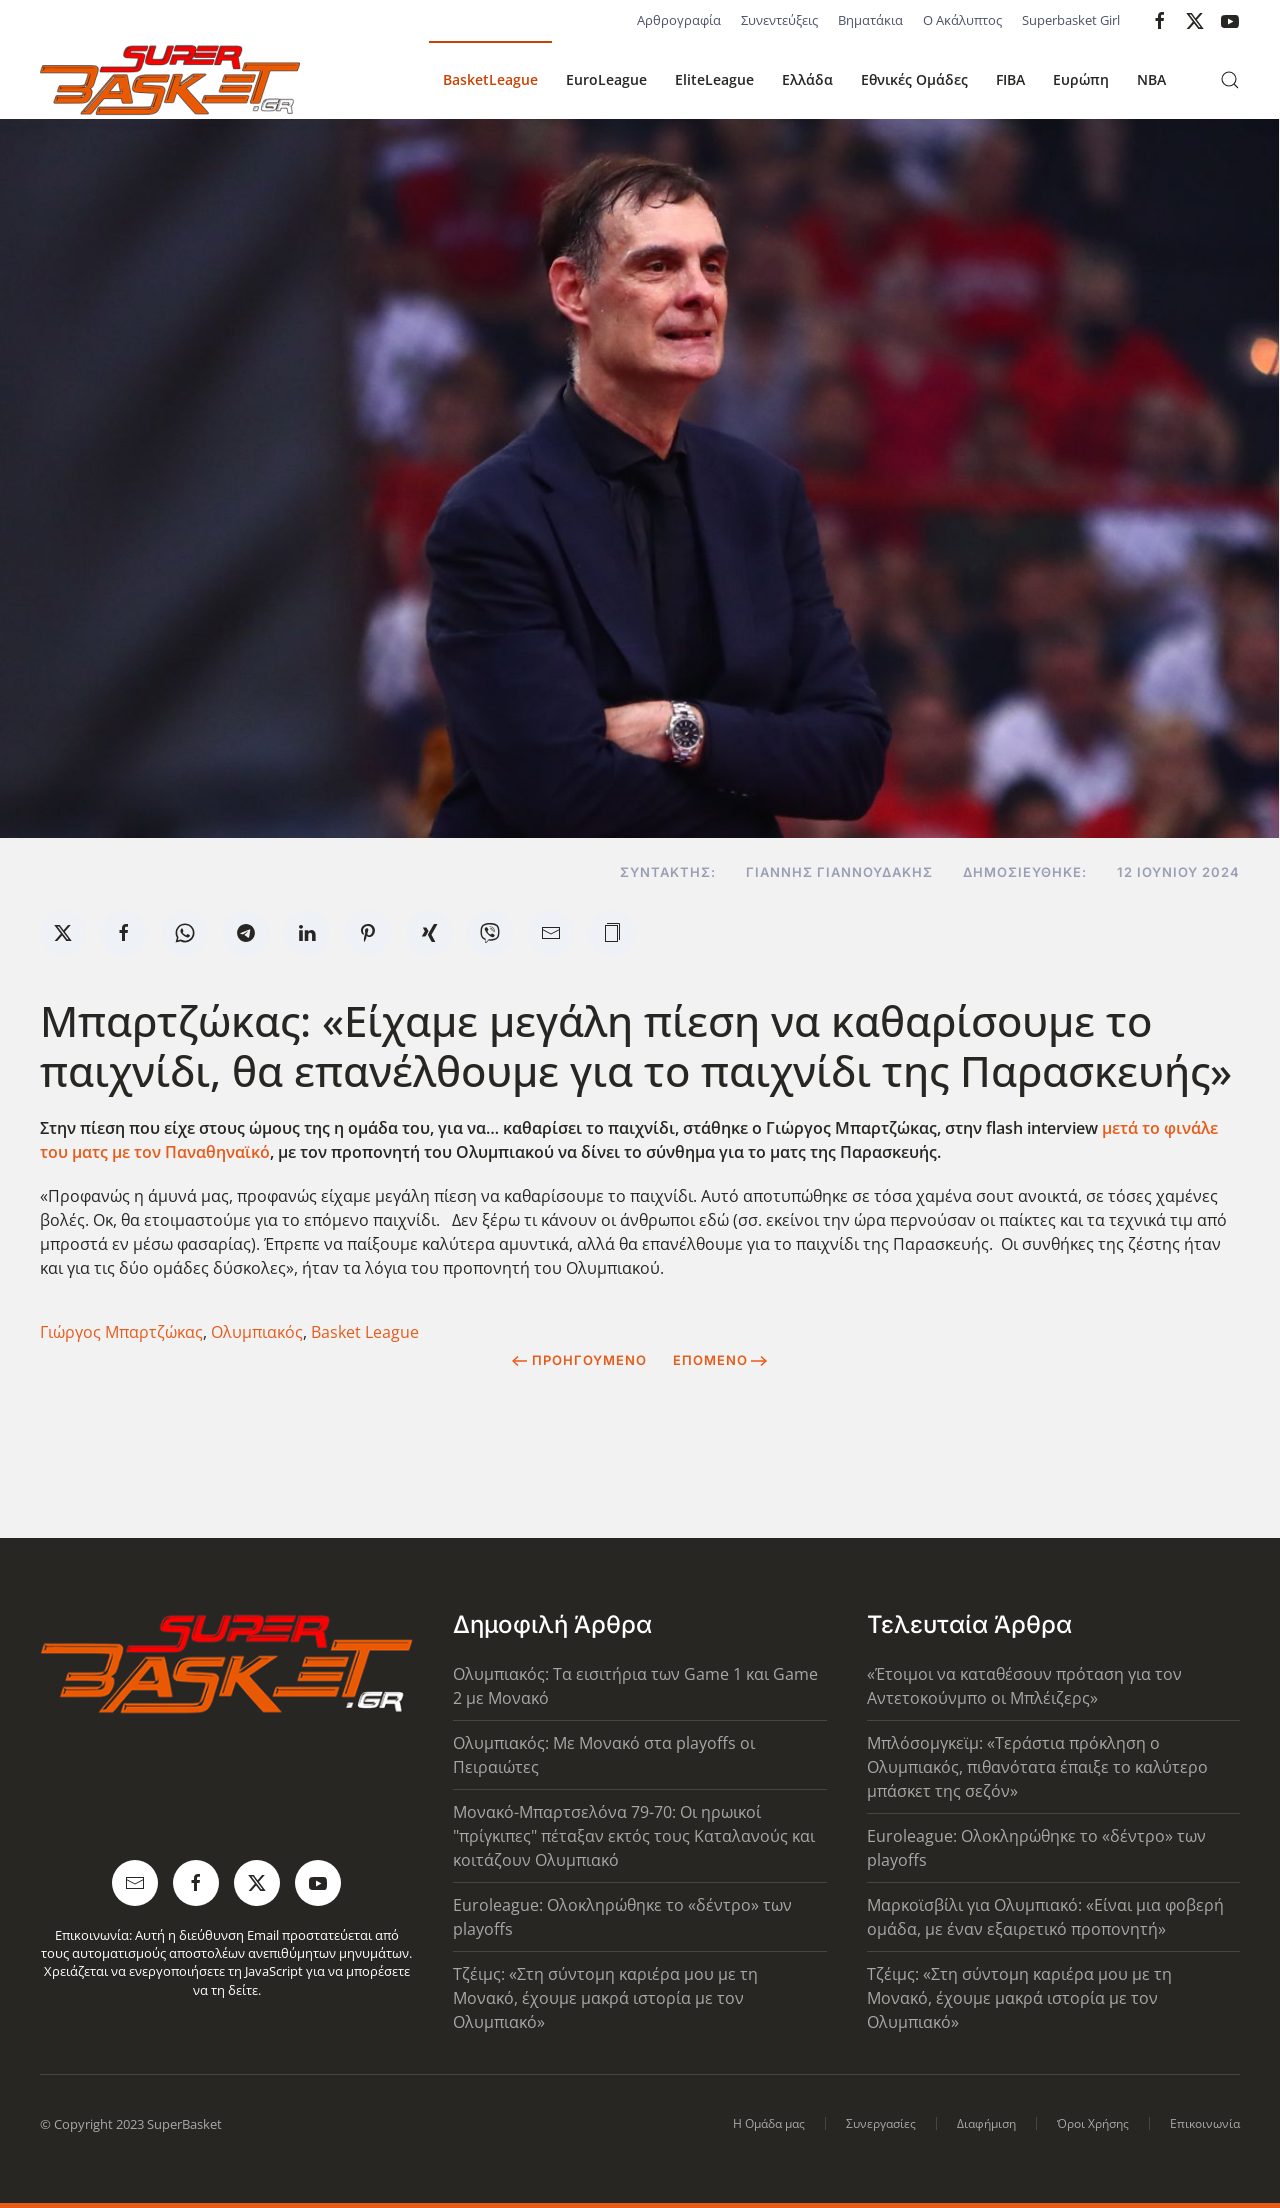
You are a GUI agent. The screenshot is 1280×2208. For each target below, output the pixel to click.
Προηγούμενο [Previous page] (579, 1360)
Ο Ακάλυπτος (962, 20)
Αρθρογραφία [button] (679, 20)
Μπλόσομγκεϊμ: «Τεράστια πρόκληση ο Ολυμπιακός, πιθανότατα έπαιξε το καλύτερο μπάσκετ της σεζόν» (1037, 1767)
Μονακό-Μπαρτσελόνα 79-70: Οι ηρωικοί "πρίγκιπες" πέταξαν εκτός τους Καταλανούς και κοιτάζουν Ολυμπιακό (634, 1836)
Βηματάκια (870, 20)
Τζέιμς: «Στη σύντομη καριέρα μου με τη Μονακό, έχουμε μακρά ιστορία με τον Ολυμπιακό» (605, 1998)
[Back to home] (170, 80)
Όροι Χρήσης (1093, 2123)
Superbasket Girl (1071, 20)
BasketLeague (490, 79)
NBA (1151, 79)
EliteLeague (714, 79)
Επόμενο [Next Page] (720, 1360)
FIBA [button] (1010, 79)
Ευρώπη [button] (1081, 79)
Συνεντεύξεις (779, 20)
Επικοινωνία (1205, 2123)
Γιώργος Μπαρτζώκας (121, 1332)
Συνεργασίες (881, 2123)
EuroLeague (606, 79)
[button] (1230, 80)
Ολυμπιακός (257, 1332)
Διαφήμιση (986, 2123)
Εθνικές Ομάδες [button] (914, 79)
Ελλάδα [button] (807, 79)
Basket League (365, 1332)
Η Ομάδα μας (769, 2123)
